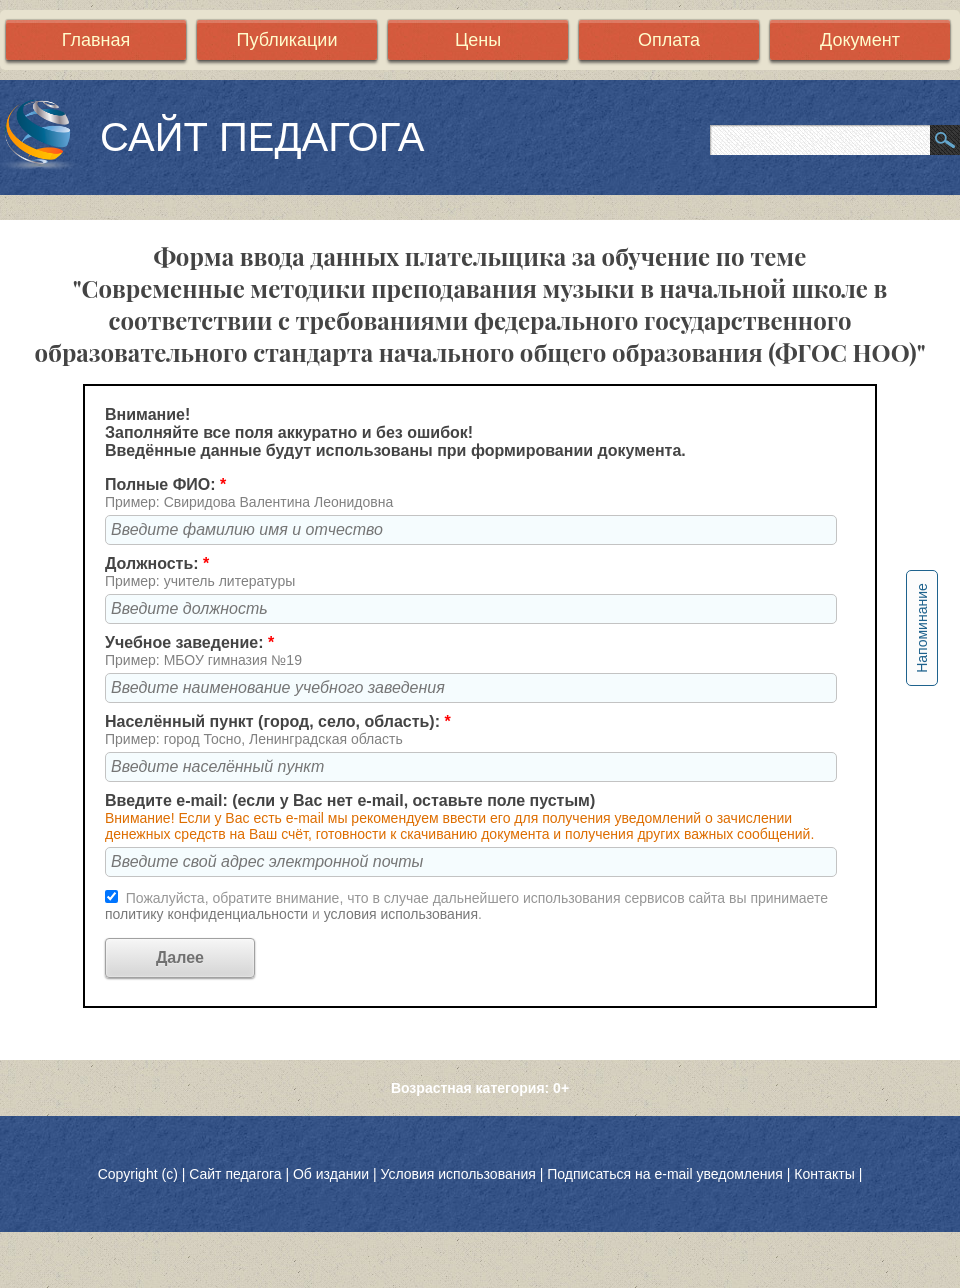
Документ (860, 40)
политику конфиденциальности (208, 914)
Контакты (824, 1174)
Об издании (331, 1174)
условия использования (401, 914)
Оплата (669, 40)
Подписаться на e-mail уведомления (665, 1174)
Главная (96, 40)
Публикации (287, 40)
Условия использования (457, 1174)
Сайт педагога (237, 1174)
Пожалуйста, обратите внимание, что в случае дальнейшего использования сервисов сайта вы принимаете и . (466, 906)
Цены (478, 40)
